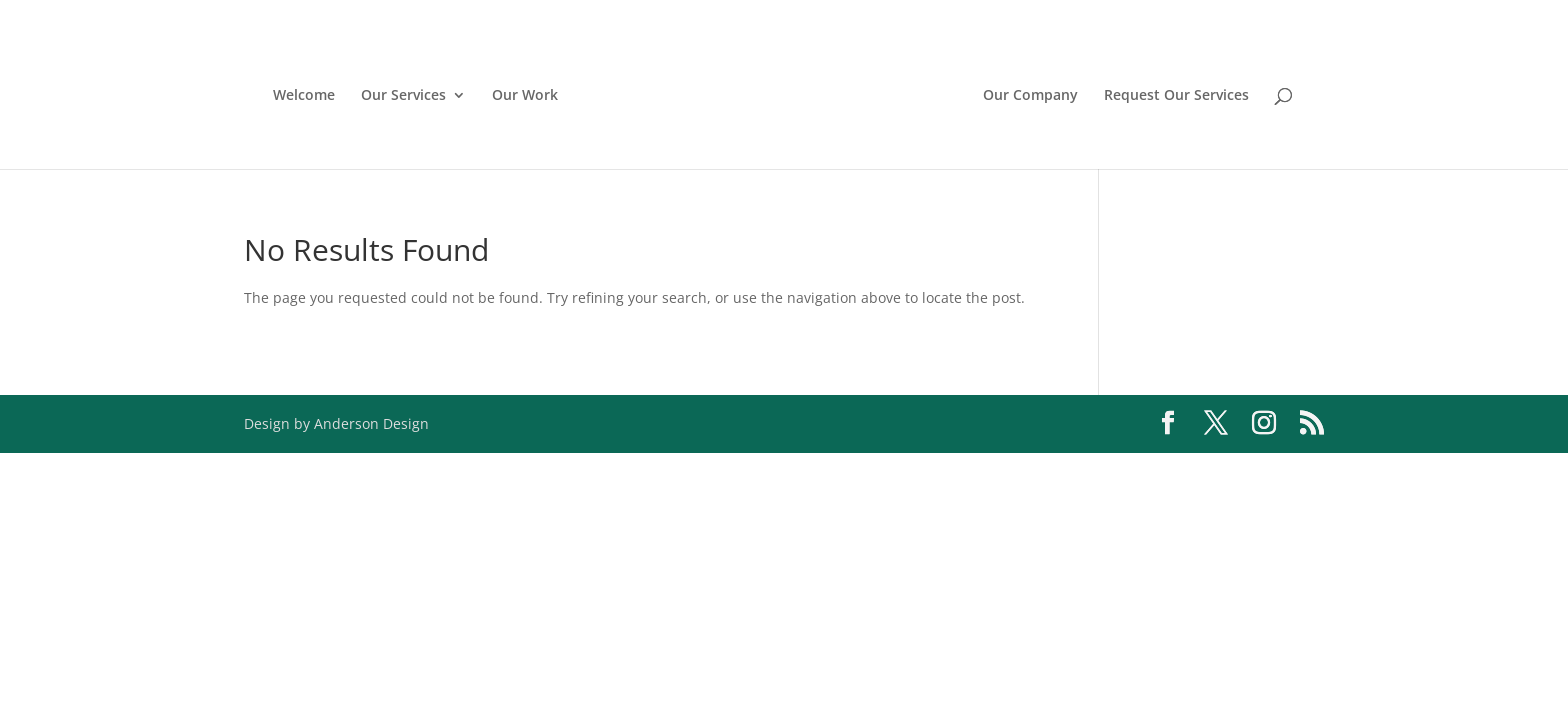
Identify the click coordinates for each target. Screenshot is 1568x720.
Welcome (304, 96)
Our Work (525, 96)
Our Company (1030, 96)
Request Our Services (1176, 96)
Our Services (403, 96)
